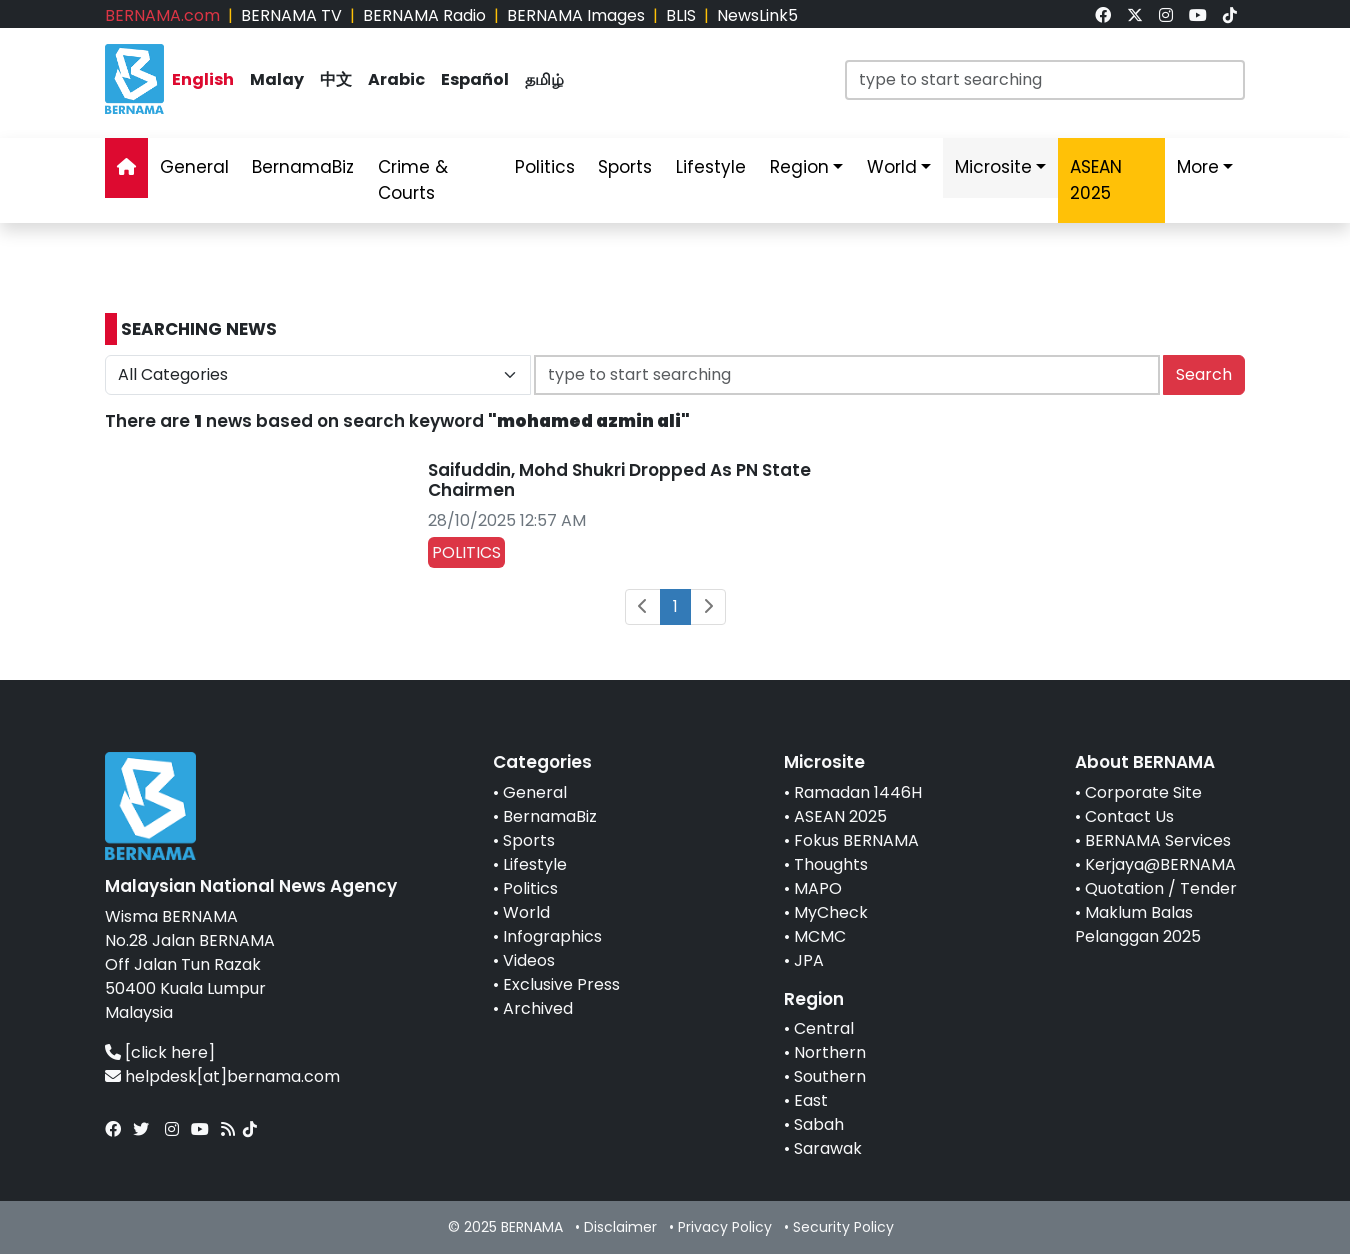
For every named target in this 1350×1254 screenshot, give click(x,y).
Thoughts (831, 864)
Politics (530, 888)
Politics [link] (545, 167)
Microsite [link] (993, 167)
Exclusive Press (561, 984)
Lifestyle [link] (711, 167)
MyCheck (831, 912)
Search (1204, 374)
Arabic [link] (396, 79)
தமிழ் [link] (544, 79)
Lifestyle (535, 864)
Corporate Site (1143, 792)
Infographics (552, 936)
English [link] (203, 79)
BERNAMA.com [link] (162, 15)
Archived (538, 1008)
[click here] (170, 1052)
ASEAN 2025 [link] (1096, 180)
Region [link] (799, 167)
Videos (529, 960)
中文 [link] (336, 79)
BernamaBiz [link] (303, 167)
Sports (529, 840)
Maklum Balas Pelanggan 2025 (1138, 924)
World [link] (892, 167)
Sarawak (828, 1148)
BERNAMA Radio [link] (424, 15)
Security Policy (843, 1227)
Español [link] (475, 79)
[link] (1103, 15)
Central (824, 1028)
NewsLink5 (757, 15)
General (535, 792)
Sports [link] (625, 167)
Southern (830, 1076)
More (1198, 167)
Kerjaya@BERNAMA (1160, 864)
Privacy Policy (725, 1227)
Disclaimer (620, 1227)
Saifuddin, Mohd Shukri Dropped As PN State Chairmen (619, 480)
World (526, 912)
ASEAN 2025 (840, 816)
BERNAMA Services (1158, 840)
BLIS (681, 15)
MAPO (818, 888)
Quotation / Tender (1161, 888)
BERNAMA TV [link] (291, 15)
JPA (809, 960)
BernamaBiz (550, 816)
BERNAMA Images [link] (576, 15)
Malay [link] (277, 79)
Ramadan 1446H (858, 792)
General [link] (194, 167)
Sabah (819, 1124)
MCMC (820, 936)
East (811, 1100)
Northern (830, 1052)
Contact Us (1129, 816)
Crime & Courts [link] (413, 180)
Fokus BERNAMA (856, 840)
